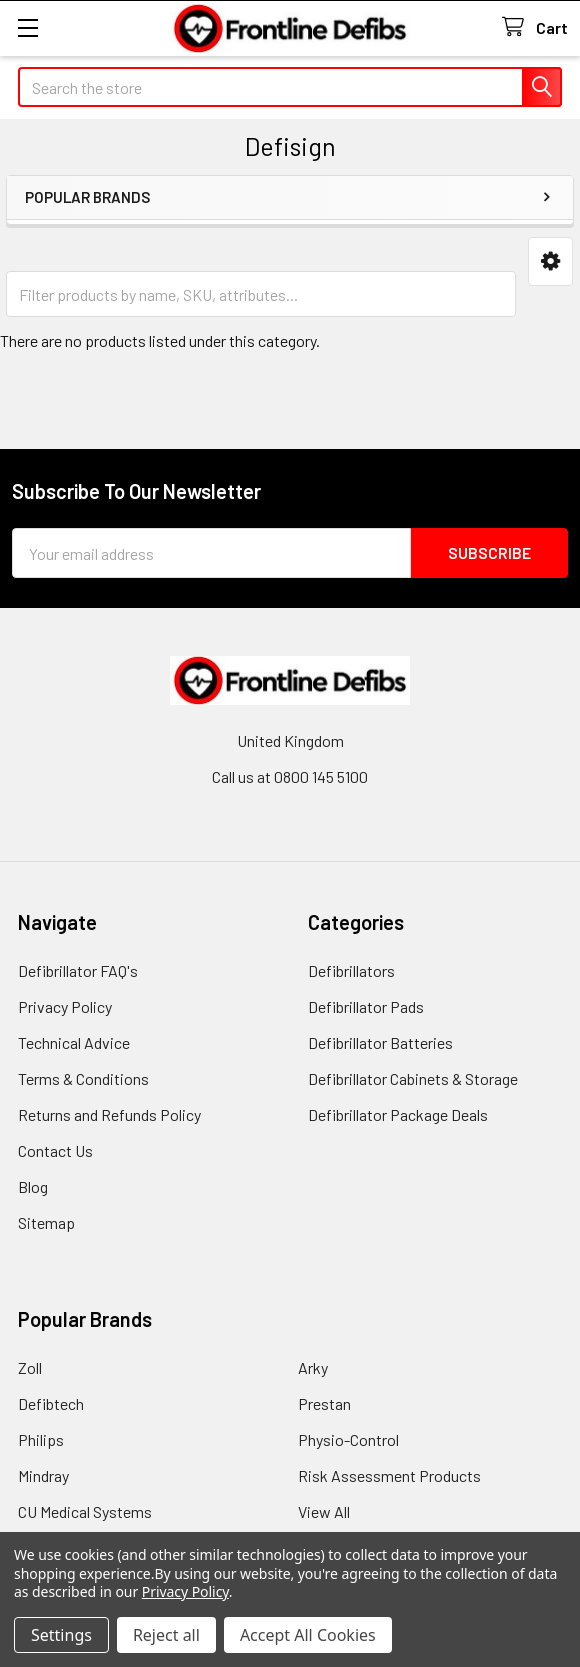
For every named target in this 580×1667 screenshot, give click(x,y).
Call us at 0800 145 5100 (290, 776)
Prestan (324, 1403)
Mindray (43, 1475)
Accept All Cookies (308, 1635)
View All (324, 1511)
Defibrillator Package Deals (398, 1114)
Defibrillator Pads (366, 1006)
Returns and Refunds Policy (109, 1114)
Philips (41, 1439)
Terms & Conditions (83, 1078)
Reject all (166, 1635)
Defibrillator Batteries (380, 1042)
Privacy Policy (65, 1006)
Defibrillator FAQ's (78, 970)
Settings (61, 1635)
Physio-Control (348, 1439)
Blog (33, 1186)
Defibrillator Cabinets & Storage (413, 1078)
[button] (550, 261)
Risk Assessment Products (389, 1475)
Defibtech (51, 1403)
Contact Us (55, 1150)
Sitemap (46, 1222)
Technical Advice (74, 1042)
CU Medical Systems (85, 1511)
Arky (313, 1367)
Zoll (30, 1367)
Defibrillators (351, 970)
